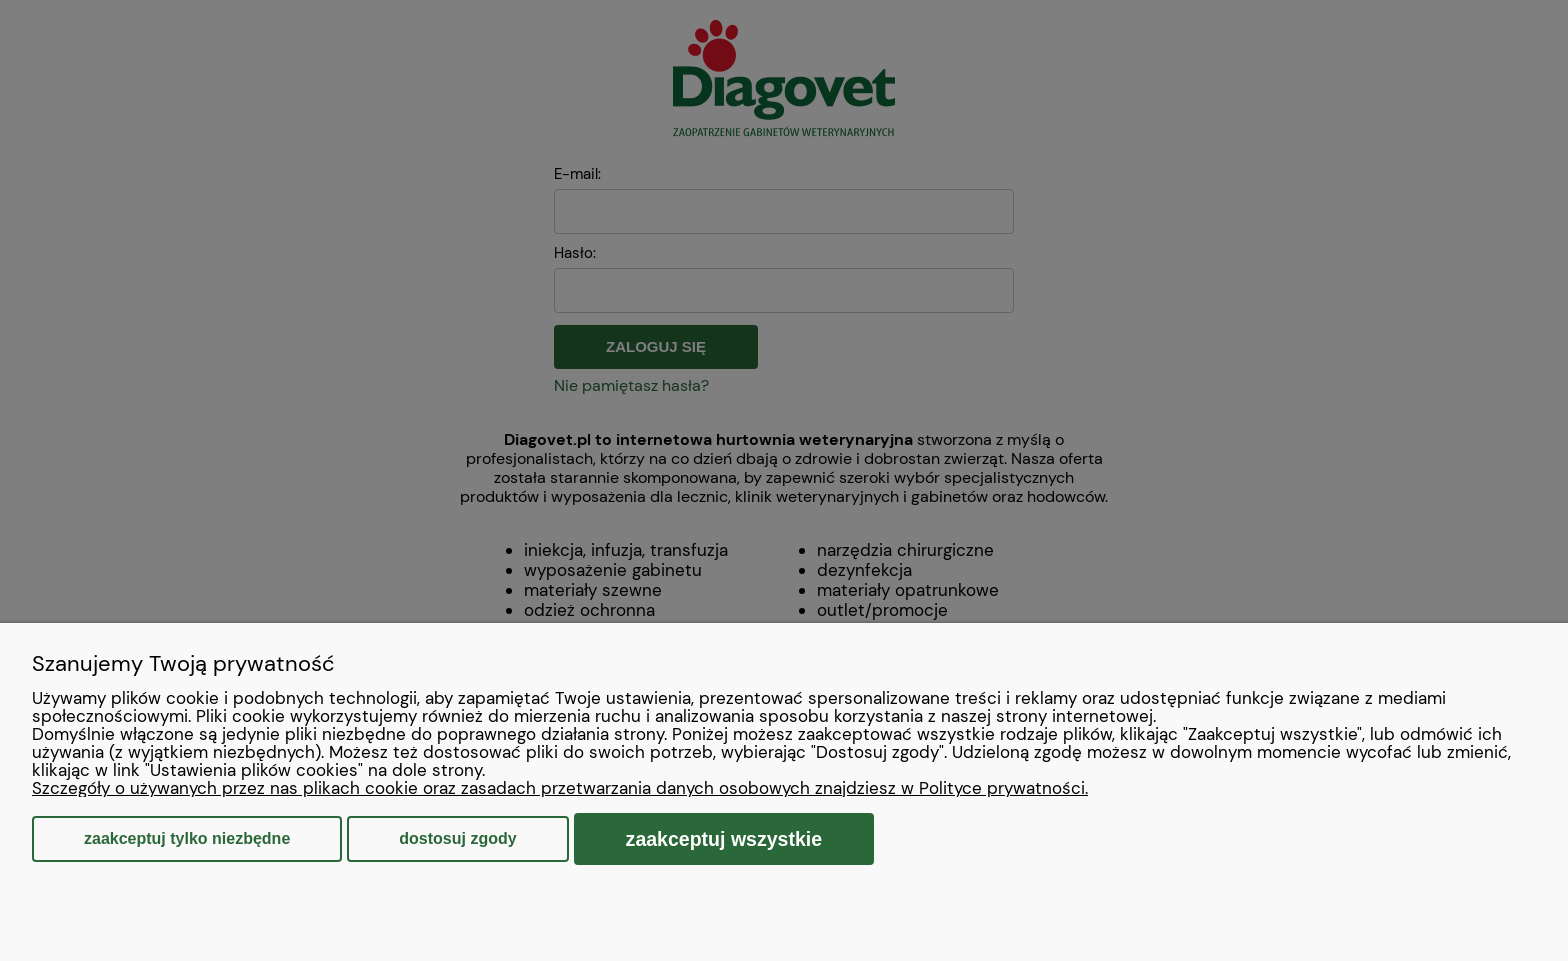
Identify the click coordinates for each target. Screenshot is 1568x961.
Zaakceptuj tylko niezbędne (187, 838)
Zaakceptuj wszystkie (724, 839)
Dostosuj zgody (457, 838)
